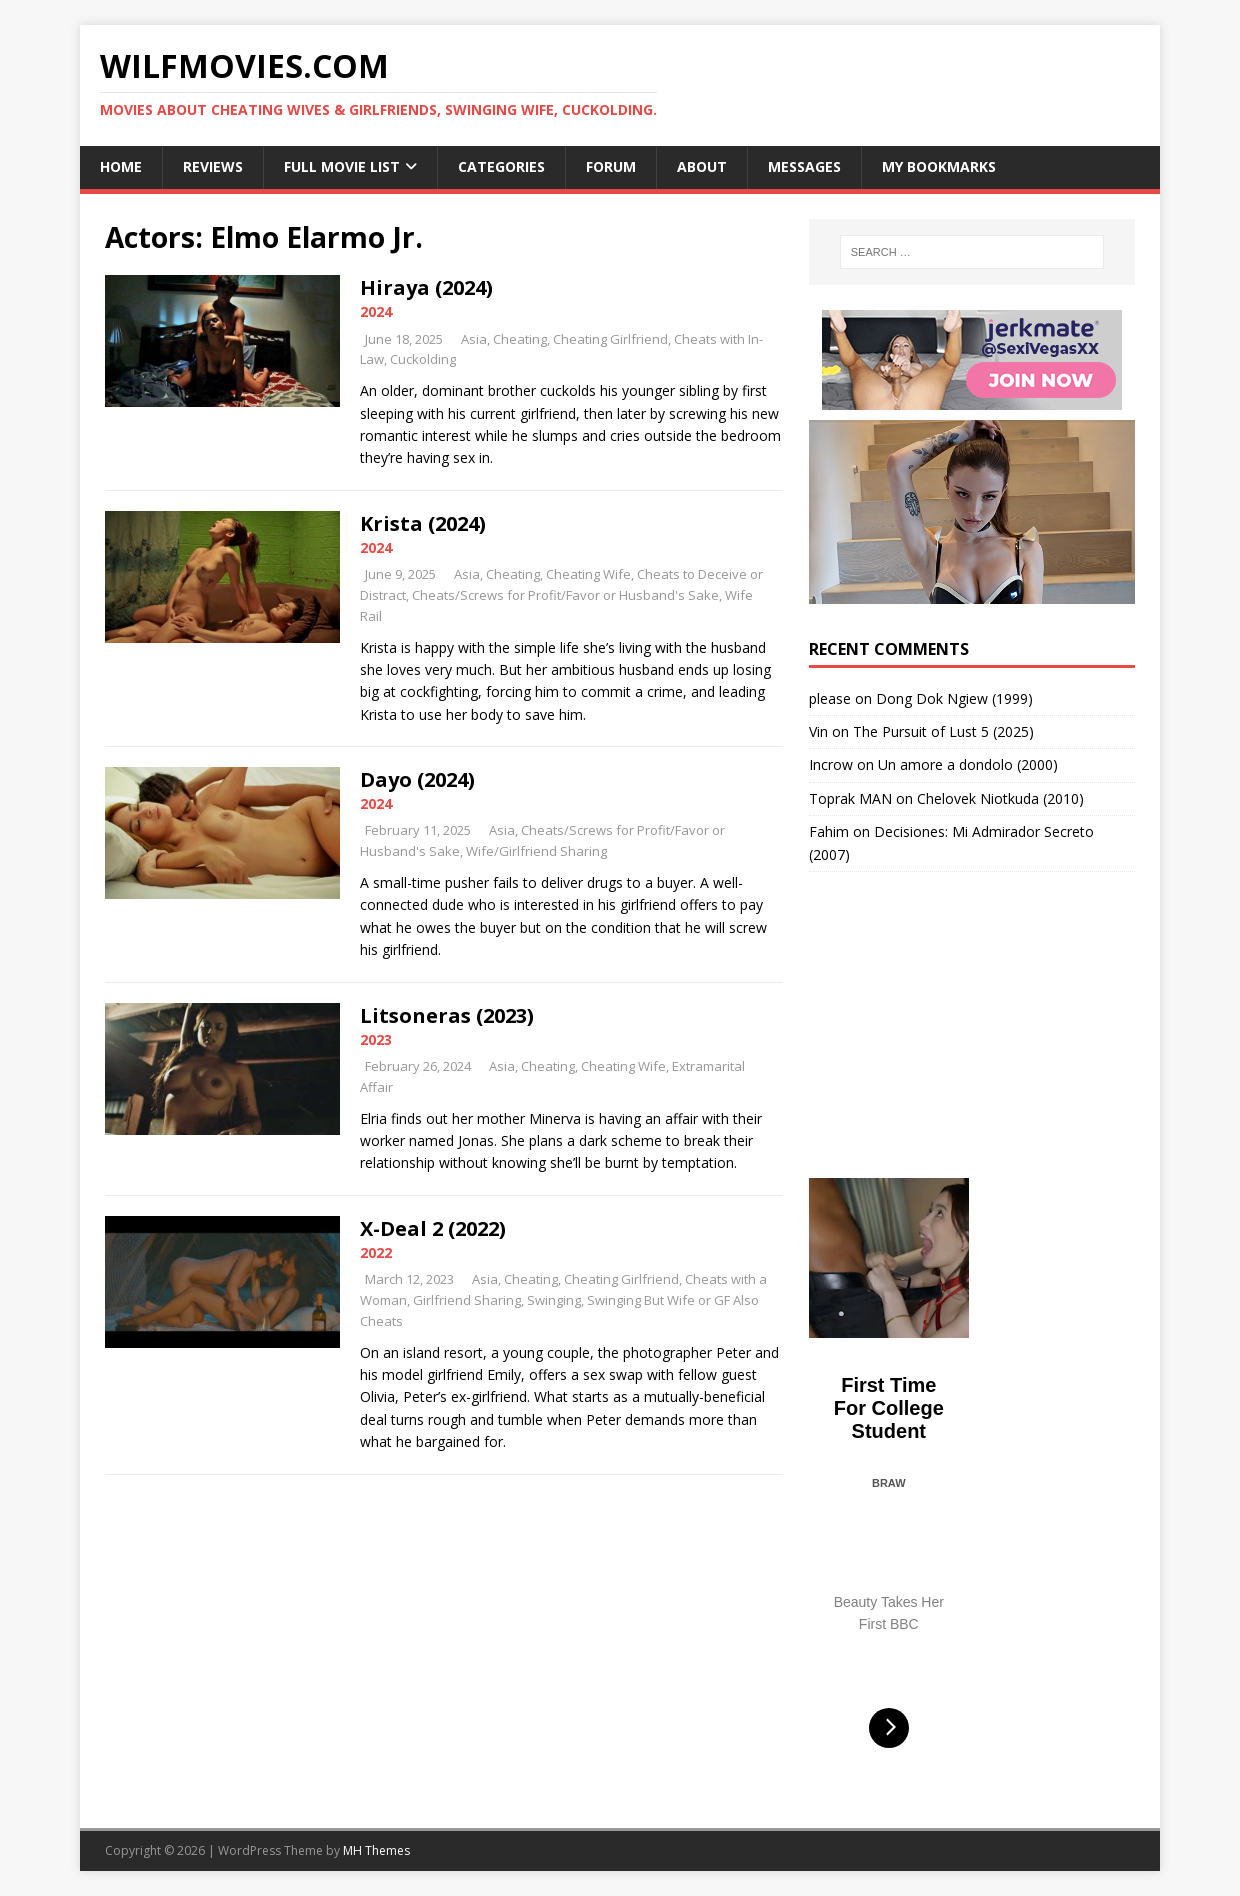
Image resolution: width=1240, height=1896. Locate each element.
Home (121, 166)
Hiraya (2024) (426, 287)
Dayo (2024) (417, 779)
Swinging (554, 1300)
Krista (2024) (423, 523)
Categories (501, 166)
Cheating (520, 339)
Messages (804, 166)
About (702, 166)
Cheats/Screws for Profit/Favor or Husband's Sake (565, 595)
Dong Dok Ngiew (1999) (954, 698)
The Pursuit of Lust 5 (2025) (943, 731)
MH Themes (376, 1850)
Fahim (829, 831)
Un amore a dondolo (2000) (968, 764)
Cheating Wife (588, 574)
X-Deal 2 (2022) (433, 1228)
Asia (474, 339)
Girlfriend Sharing (467, 1300)
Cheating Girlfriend (610, 339)
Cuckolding (423, 359)
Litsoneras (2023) (447, 1015)
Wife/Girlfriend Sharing (536, 851)
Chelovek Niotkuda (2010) (1000, 798)
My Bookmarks (939, 166)
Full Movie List (342, 166)
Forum (611, 166)
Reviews (213, 166)
